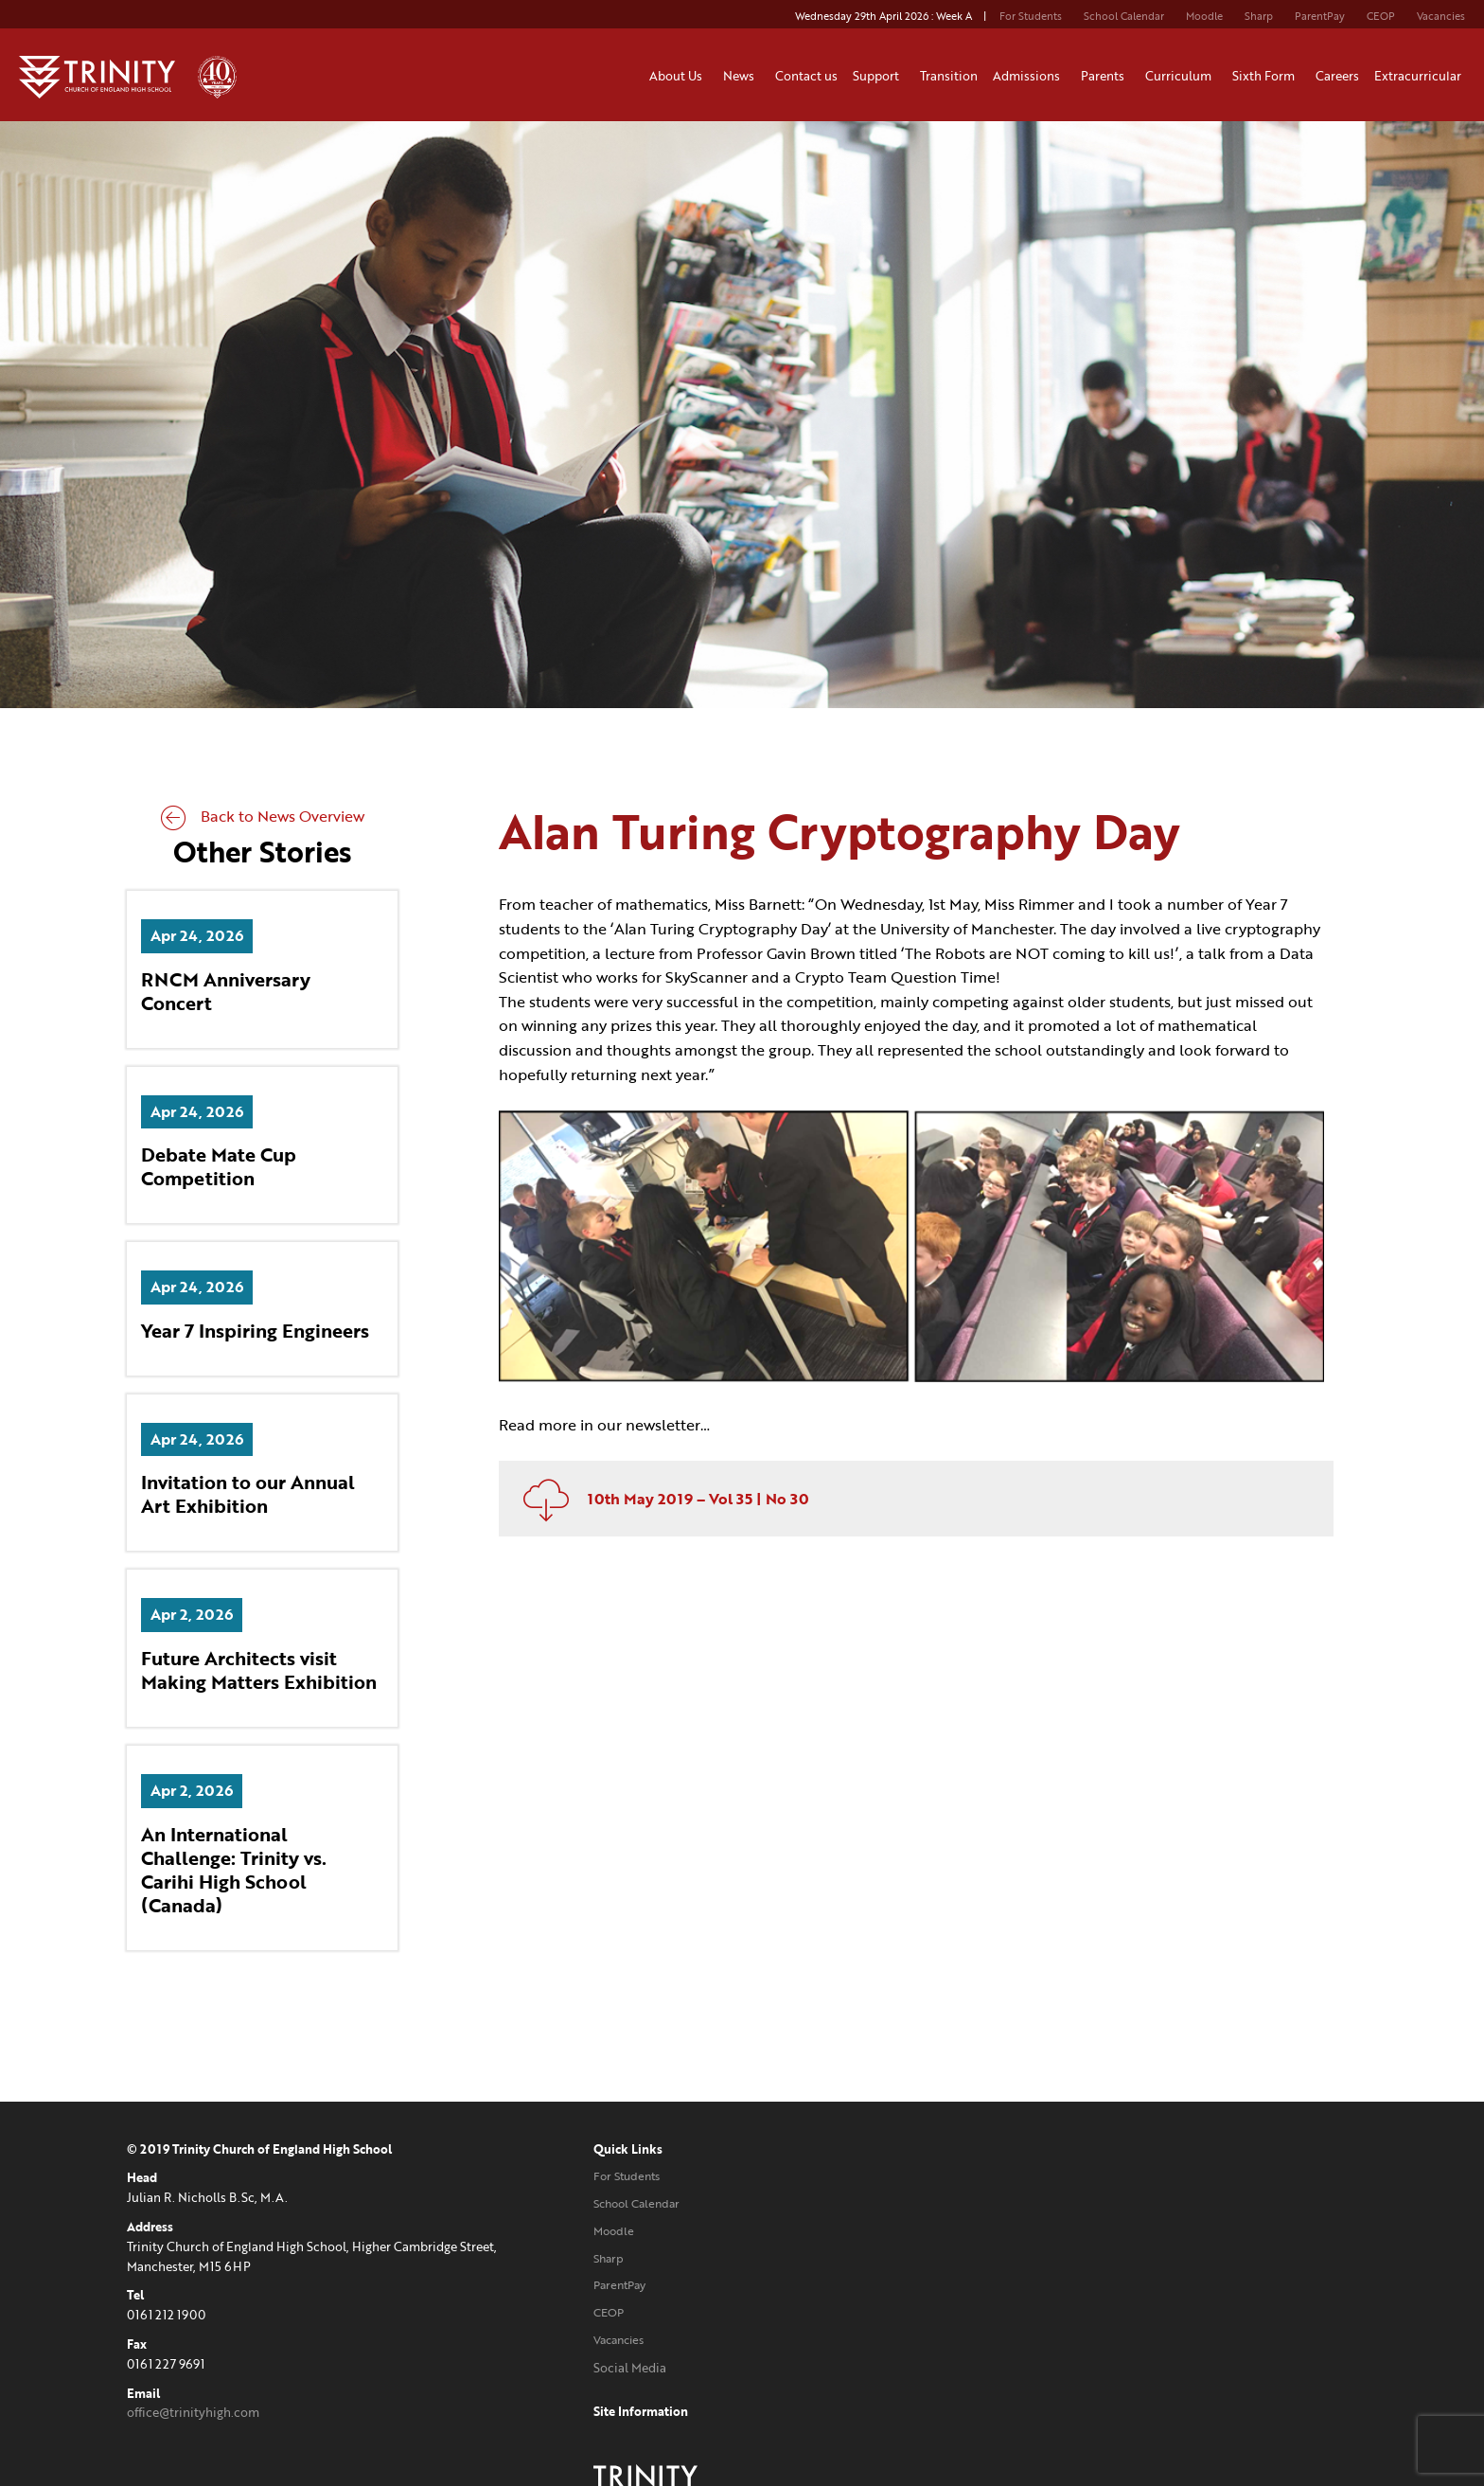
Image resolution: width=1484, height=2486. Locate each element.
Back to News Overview (262, 818)
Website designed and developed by (1145, 2369)
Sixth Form (1266, 75)
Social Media (590, 2369)
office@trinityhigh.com (193, 2414)
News (741, 75)
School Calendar (1124, 16)
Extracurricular (1420, 75)
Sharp (1259, 16)
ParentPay (1320, 16)
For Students (1030, 16)
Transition (949, 75)
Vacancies (1441, 16)
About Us (678, 75)
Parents (1105, 75)
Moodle (1204, 16)
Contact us (806, 75)
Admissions (1029, 75)
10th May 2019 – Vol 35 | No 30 (664, 1493)
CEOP (1381, 16)
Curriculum (1181, 75)
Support (879, 75)
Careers (1337, 75)
